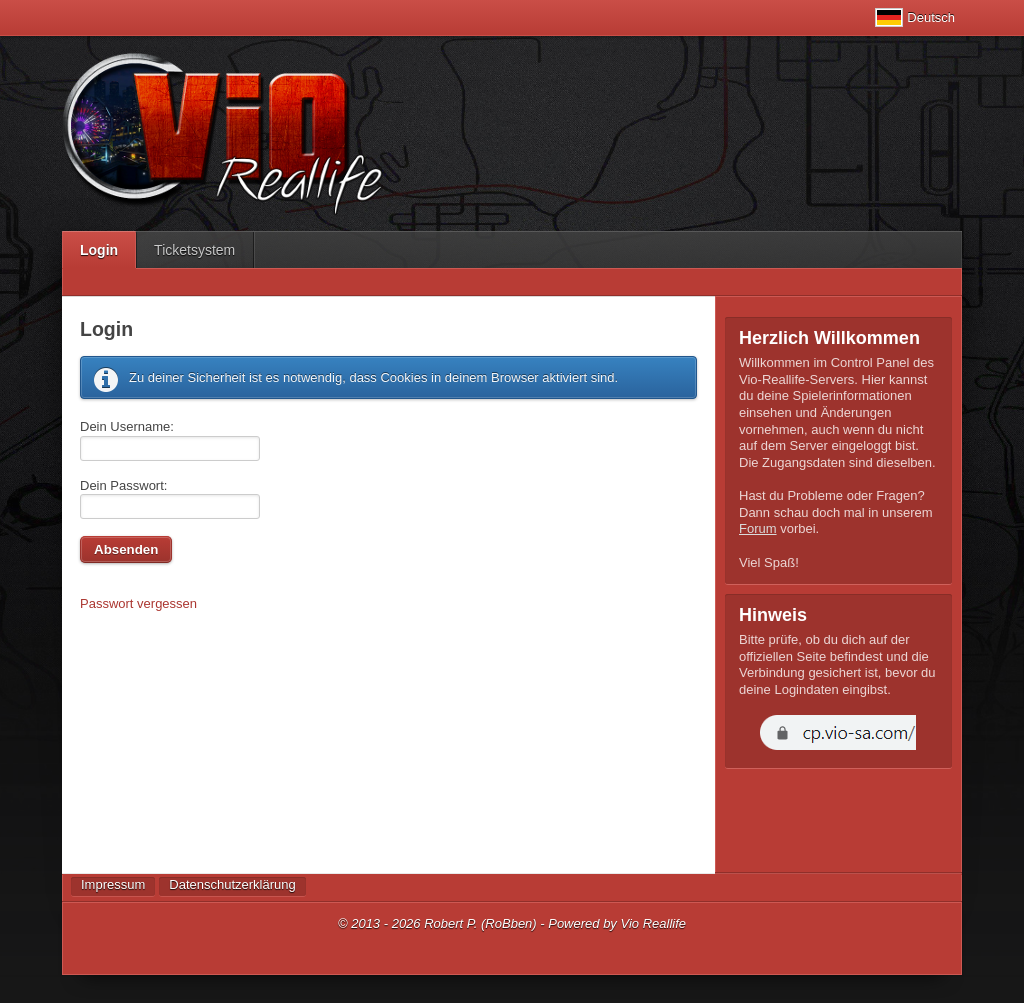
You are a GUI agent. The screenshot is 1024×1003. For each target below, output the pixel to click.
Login (99, 250)
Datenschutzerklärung (232, 884)
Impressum (113, 884)
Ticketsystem (194, 250)
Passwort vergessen (138, 603)
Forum (758, 528)
